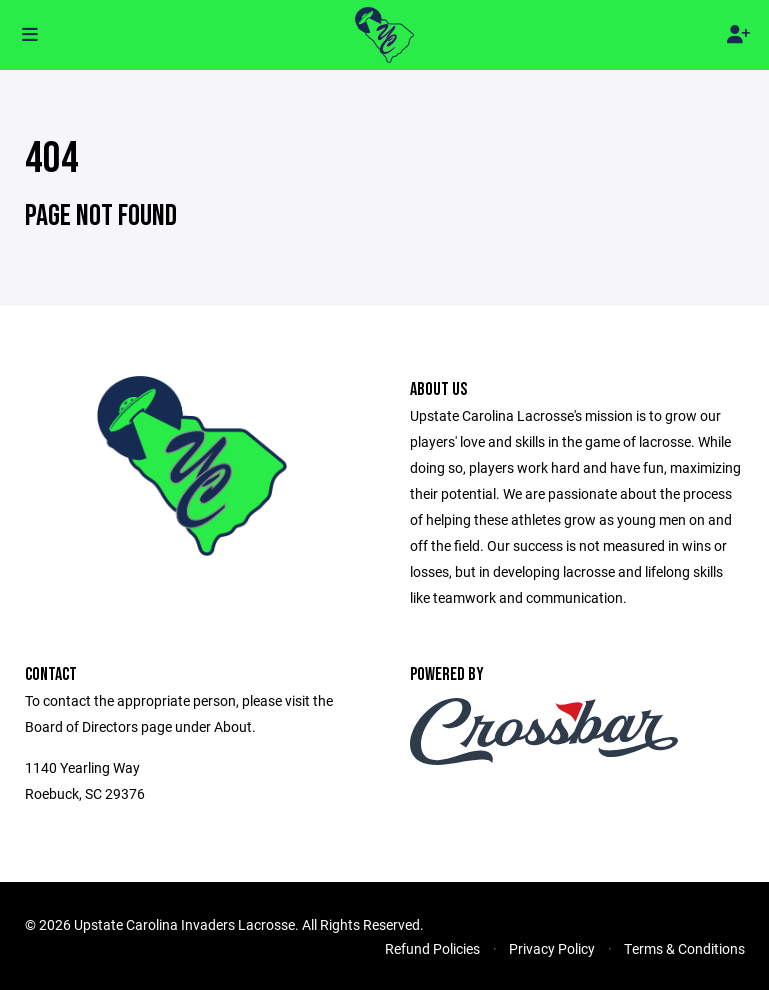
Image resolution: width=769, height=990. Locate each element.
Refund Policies (432, 948)
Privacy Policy (552, 948)
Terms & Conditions (684, 948)
